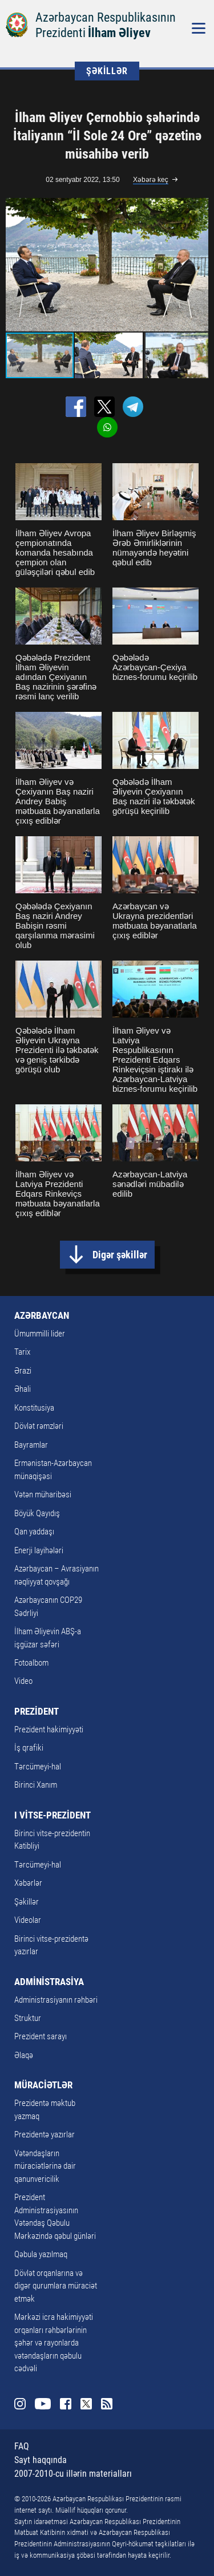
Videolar (27, 1920)
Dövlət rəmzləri (38, 1426)
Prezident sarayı (40, 2036)
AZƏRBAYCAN (41, 1315)
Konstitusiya (34, 1408)
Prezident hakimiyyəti (48, 1729)
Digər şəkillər (119, 1255)
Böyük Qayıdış (37, 1513)
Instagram (20, 2403)
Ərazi (22, 1371)
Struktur (27, 2018)
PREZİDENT (36, 1711)
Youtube (43, 2403)
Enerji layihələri (38, 1550)
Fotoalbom (31, 1663)
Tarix (22, 1352)
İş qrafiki (28, 1748)
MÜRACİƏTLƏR (43, 2085)
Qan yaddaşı (34, 1531)
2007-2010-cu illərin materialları (73, 2473)
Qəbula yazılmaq (40, 2254)
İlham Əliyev (119, 33)
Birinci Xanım (35, 1785)
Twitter (86, 2403)
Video (23, 1681)
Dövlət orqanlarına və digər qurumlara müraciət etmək (55, 2286)
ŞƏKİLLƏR (107, 71)
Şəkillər (26, 1902)
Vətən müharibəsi (42, 1494)
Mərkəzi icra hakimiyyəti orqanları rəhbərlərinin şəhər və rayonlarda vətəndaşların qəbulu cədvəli (53, 2343)
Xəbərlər (28, 1883)
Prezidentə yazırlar (44, 2134)
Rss (106, 2403)
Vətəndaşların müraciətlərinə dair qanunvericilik (45, 2166)
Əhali (22, 1389)
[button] (198, 265)
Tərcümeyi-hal (37, 1766)
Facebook (65, 2403)
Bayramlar (31, 1445)
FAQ (21, 2446)
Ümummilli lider (39, 1333)
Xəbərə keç (150, 180)
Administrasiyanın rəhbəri (56, 2000)
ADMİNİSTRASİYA (49, 1981)
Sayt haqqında (40, 2460)
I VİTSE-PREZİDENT (52, 1815)
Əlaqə (23, 2055)
